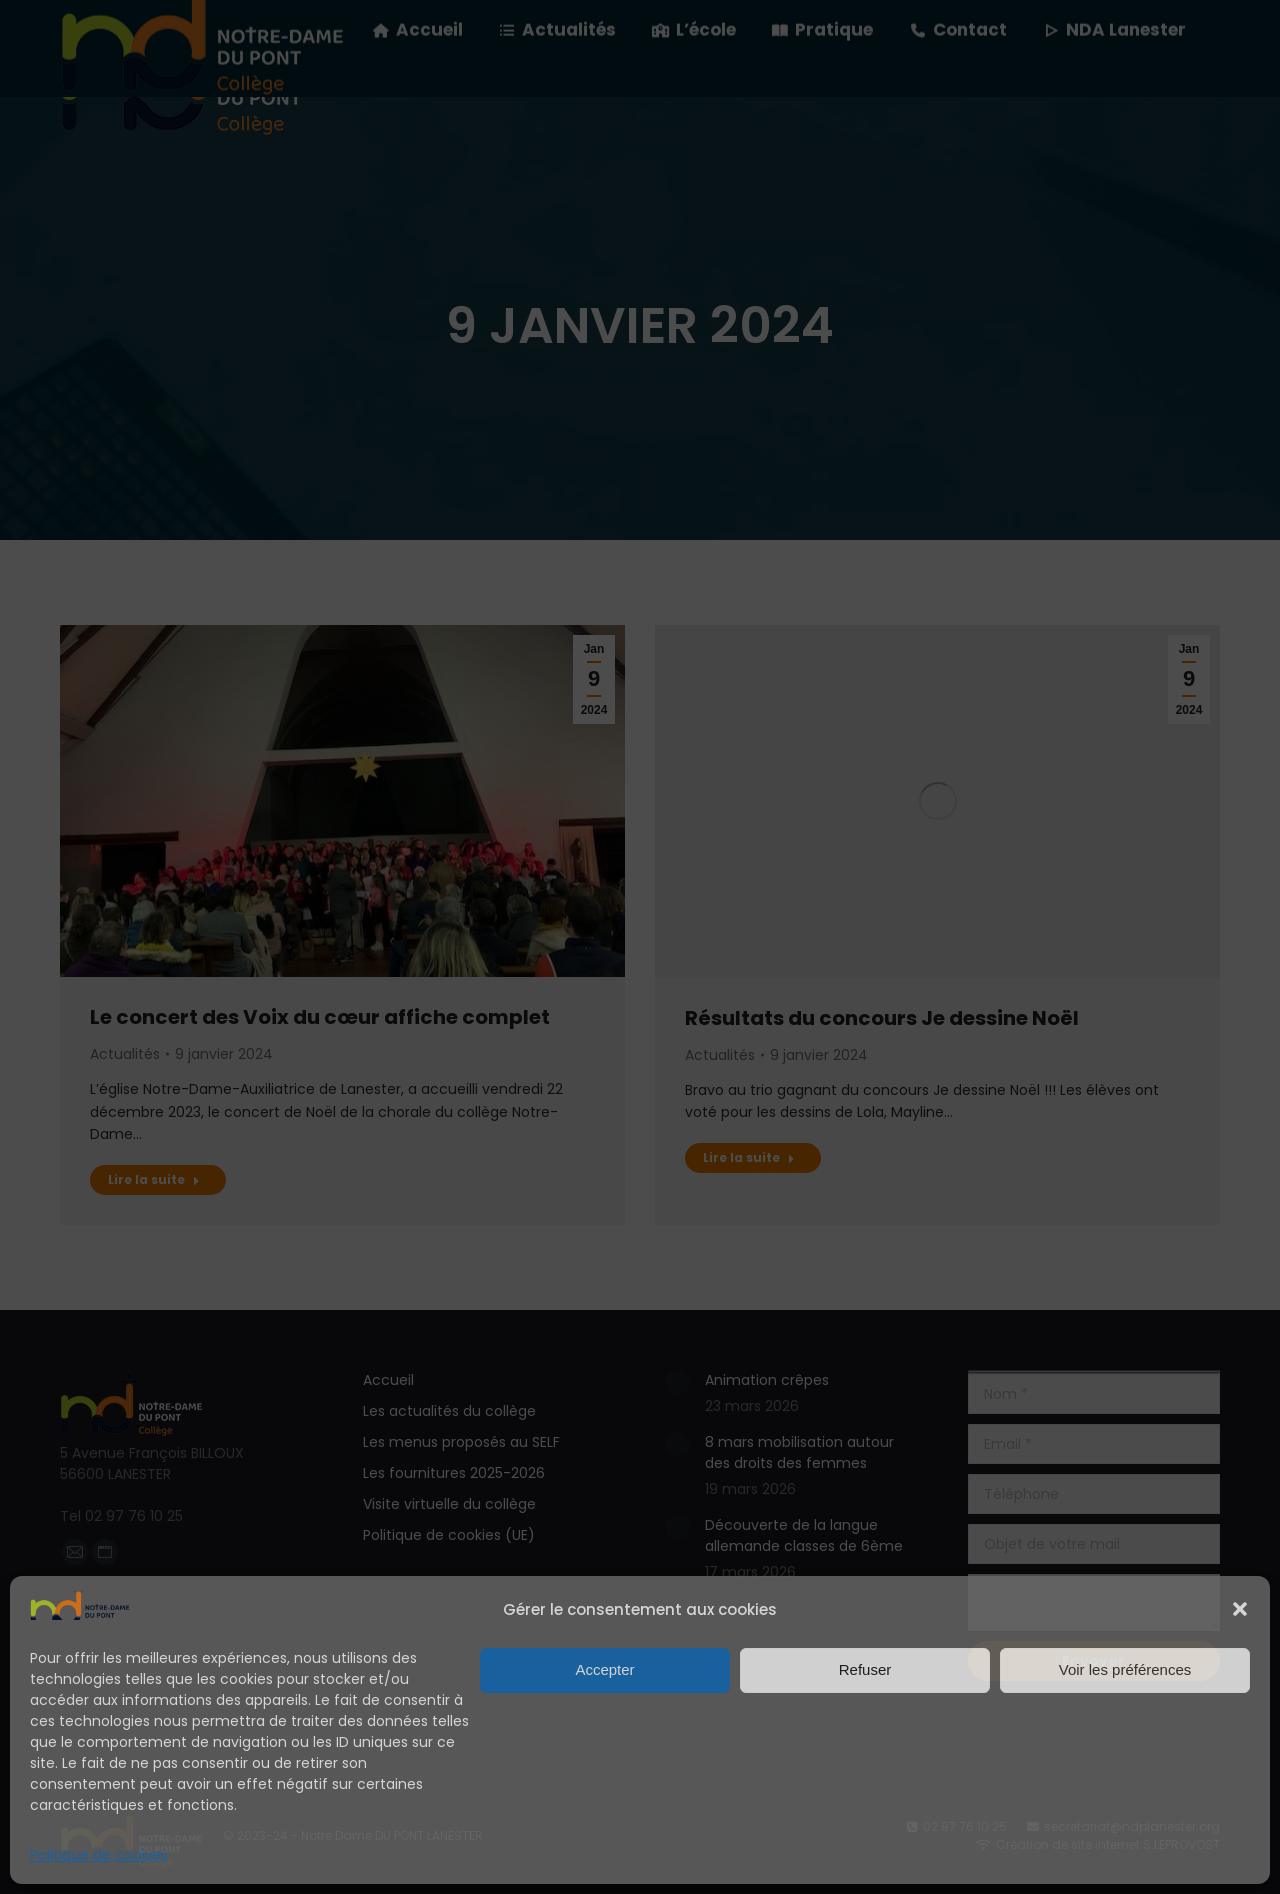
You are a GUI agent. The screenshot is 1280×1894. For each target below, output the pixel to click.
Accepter (604, 1669)
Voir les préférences (1125, 1669)
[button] (1240, 1609)
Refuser (865, 1669)
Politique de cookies (99, 1855)
